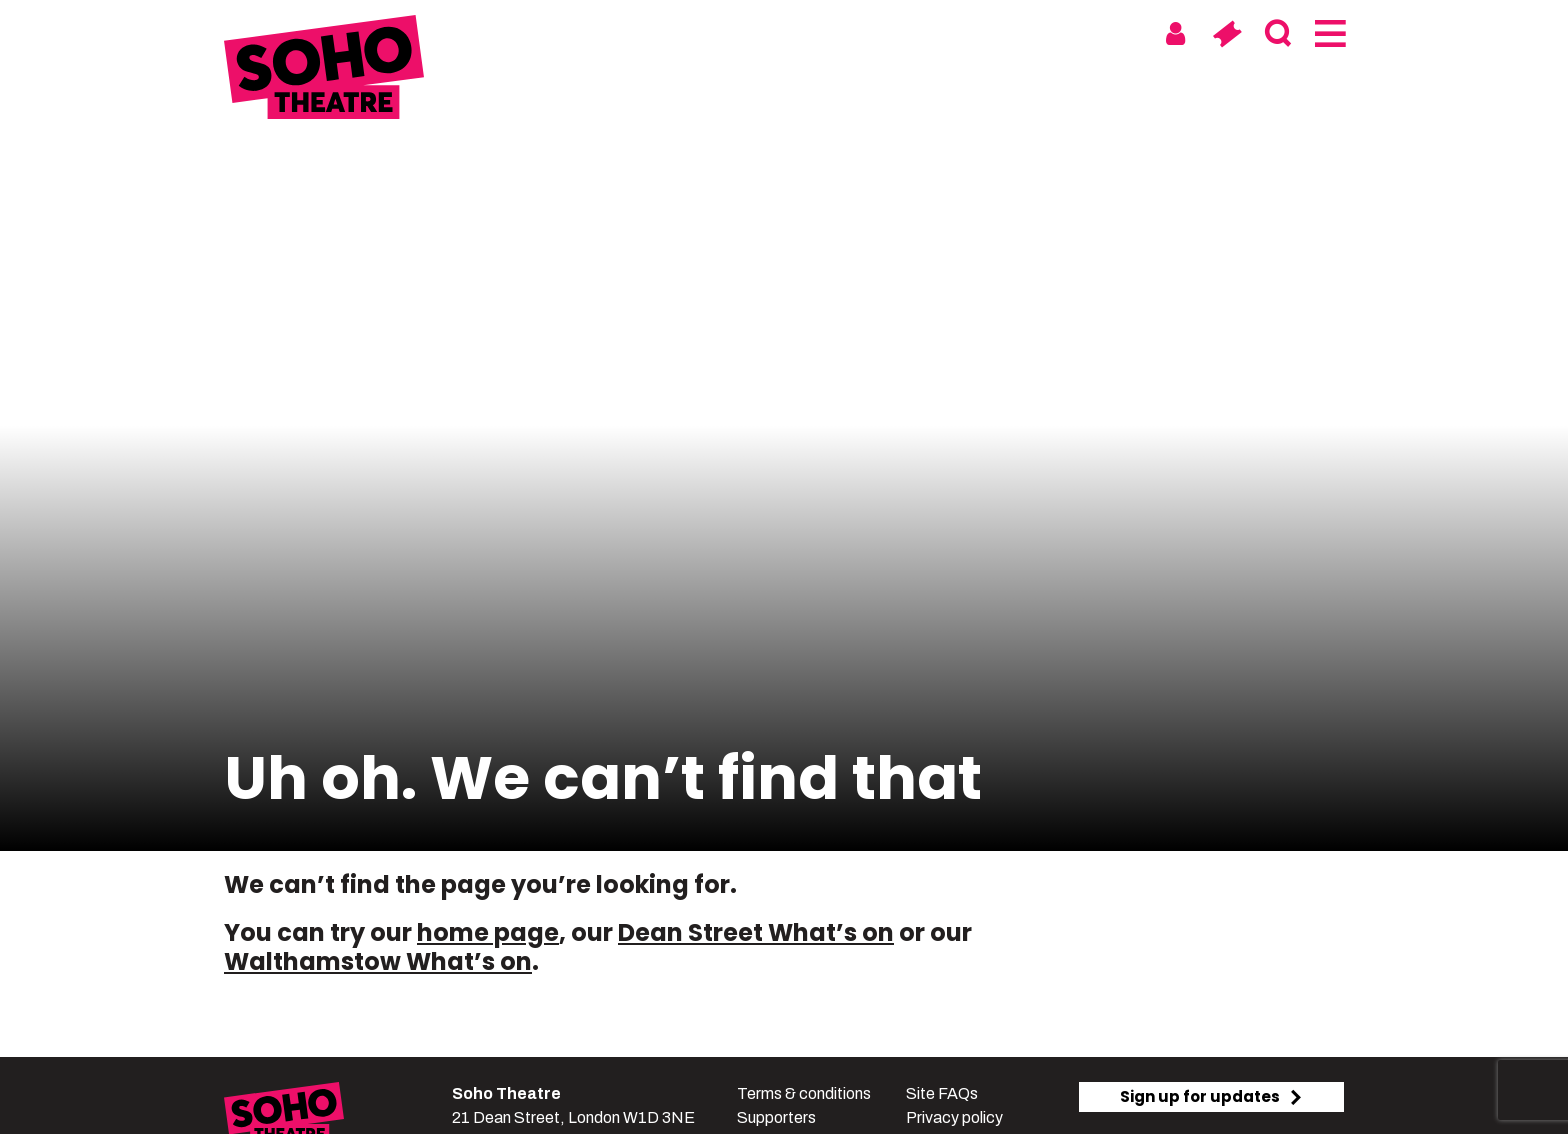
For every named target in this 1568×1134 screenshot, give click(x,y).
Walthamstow (870, 32)
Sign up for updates (1212, 1096)
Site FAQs (942, 1093)
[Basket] (1226, 34)
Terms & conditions (804, 1093)
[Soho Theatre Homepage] (324, 70)
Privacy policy (954, 1117)
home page (488, 932)
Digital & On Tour (1042, 32)
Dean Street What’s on (756, 932)
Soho (755, 32)
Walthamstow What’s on (378, 961)
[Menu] (1328, 34)
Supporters (776, 1117)
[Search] (1277, 34)
